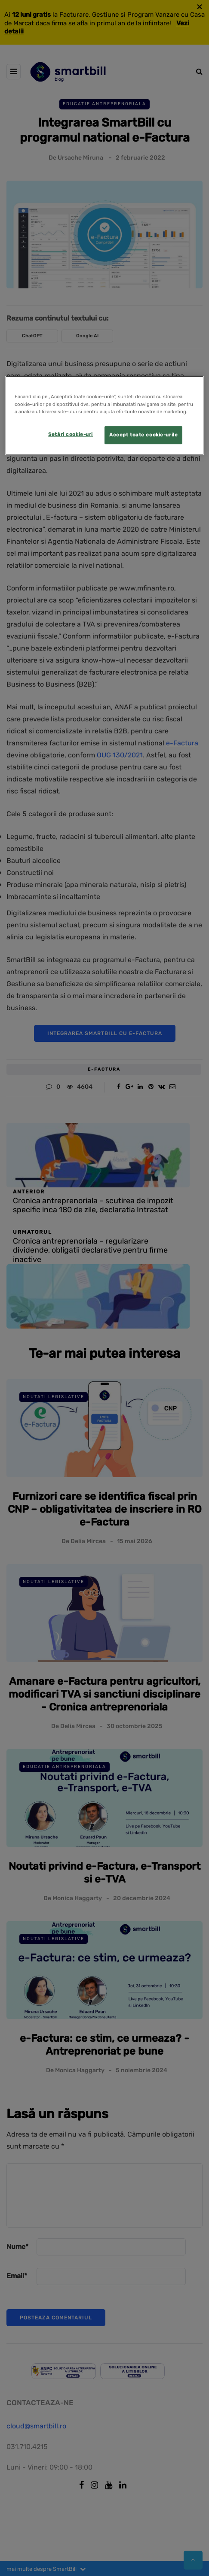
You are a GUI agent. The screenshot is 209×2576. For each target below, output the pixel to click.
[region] (104, 415)
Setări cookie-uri (70, 434)
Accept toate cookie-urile (143, 435)
